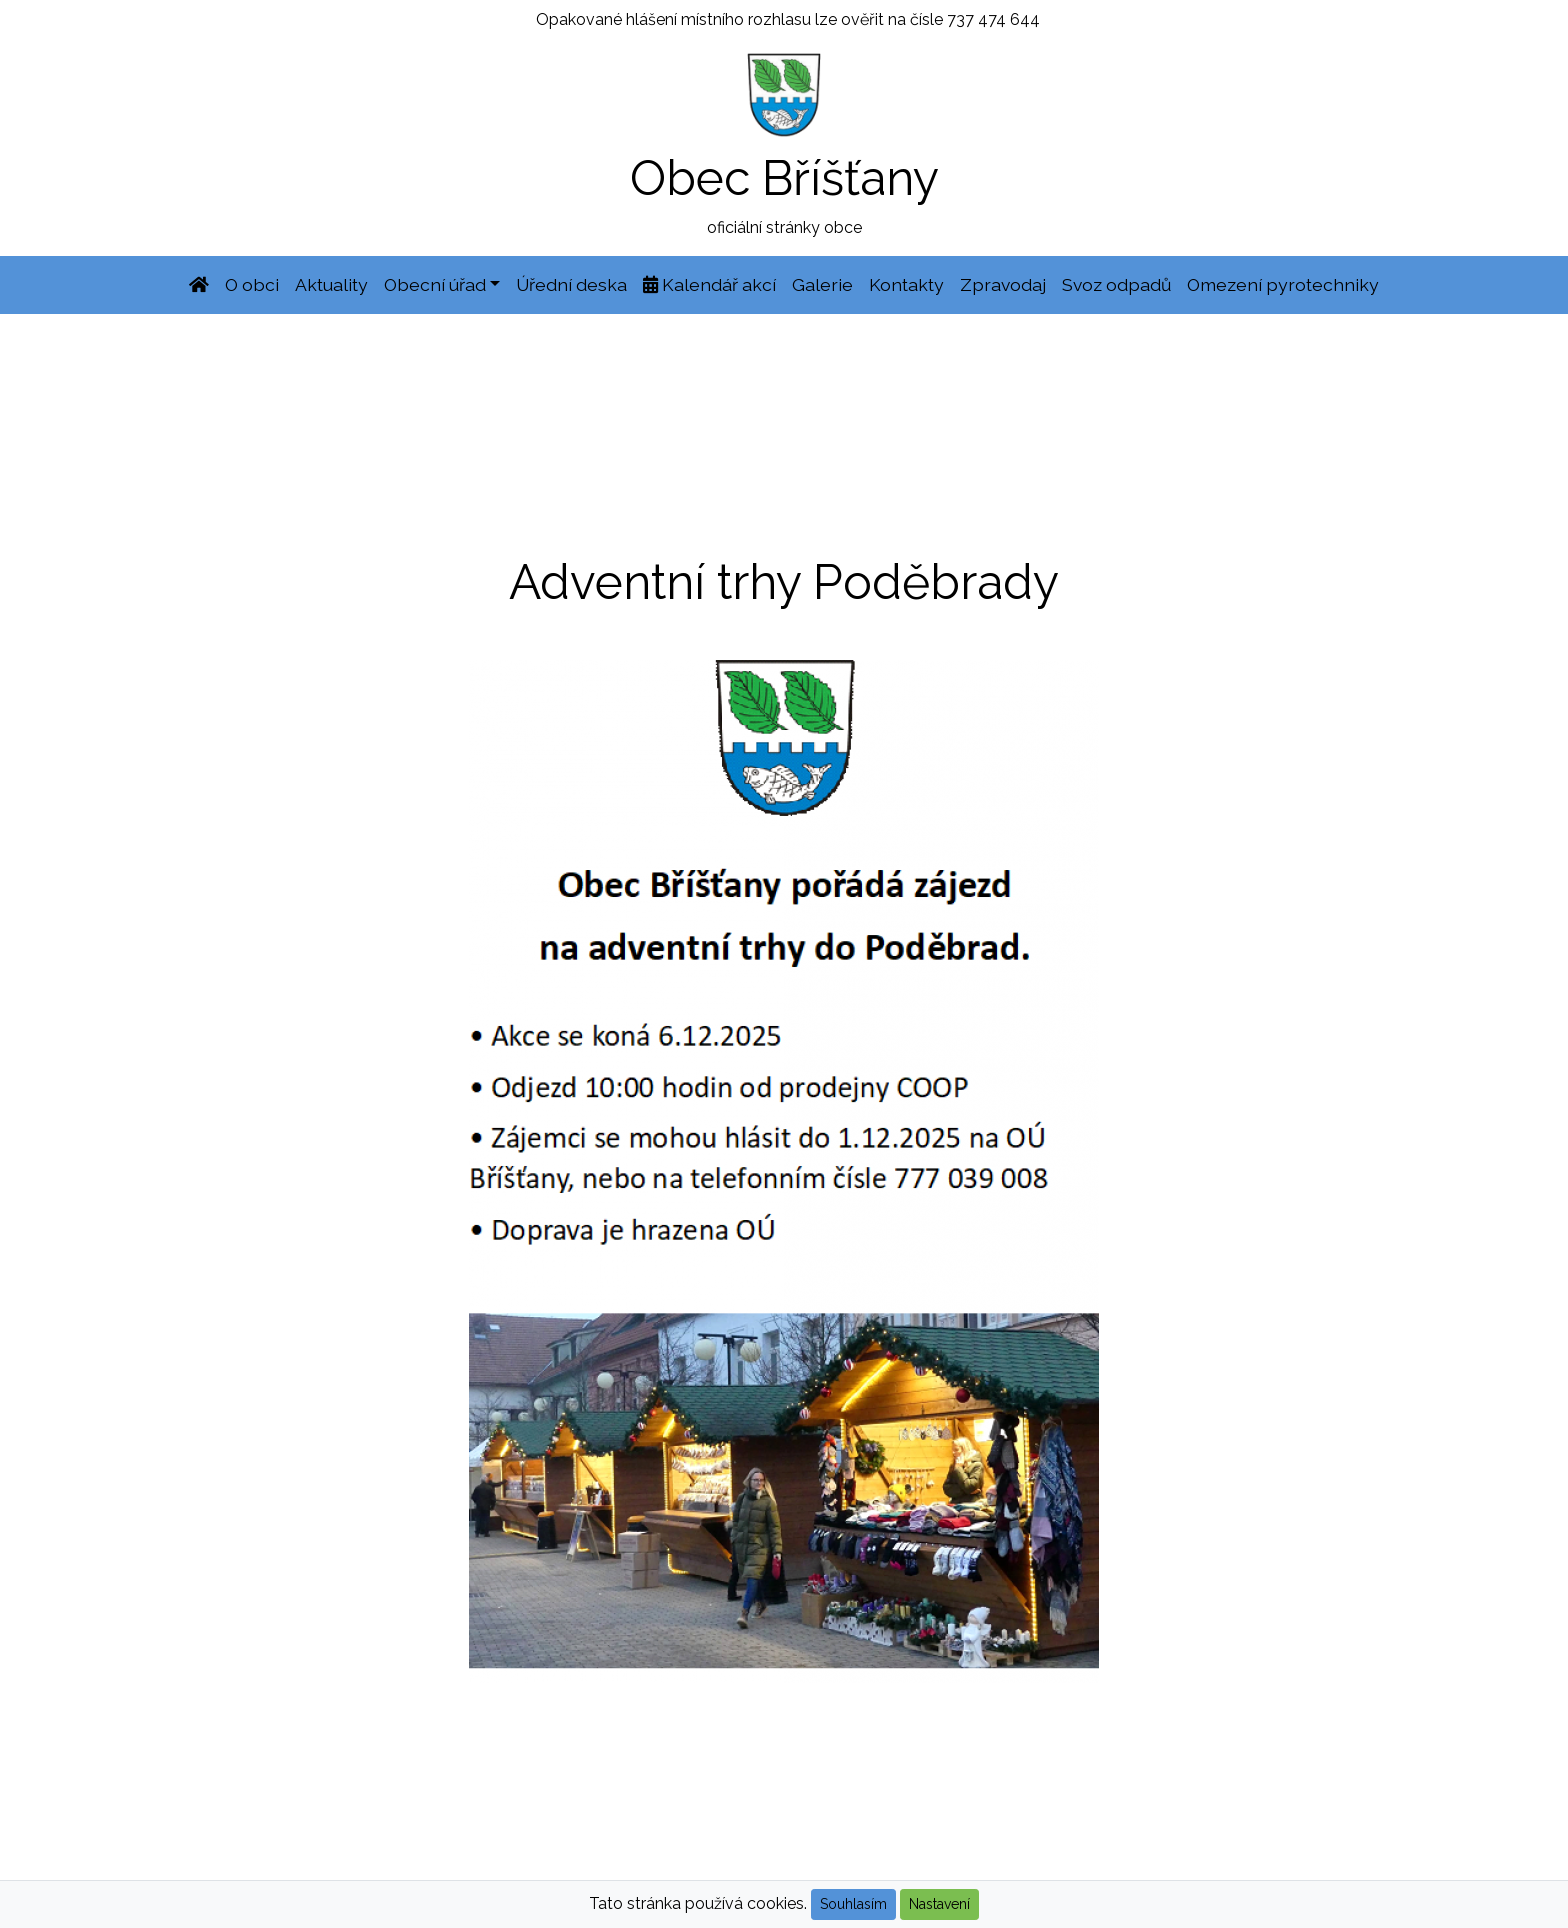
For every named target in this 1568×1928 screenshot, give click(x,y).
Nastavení (939, 1904)
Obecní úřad (435, 284)
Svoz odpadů (1116, 284)
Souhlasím (853, 1904)
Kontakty (906, 284)
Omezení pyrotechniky (1283, 284)
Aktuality (331, 284)
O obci (252, 284)
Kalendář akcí (709, 284)
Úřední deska (571, 284)
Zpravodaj (1003, 284)
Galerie (822, 284)
